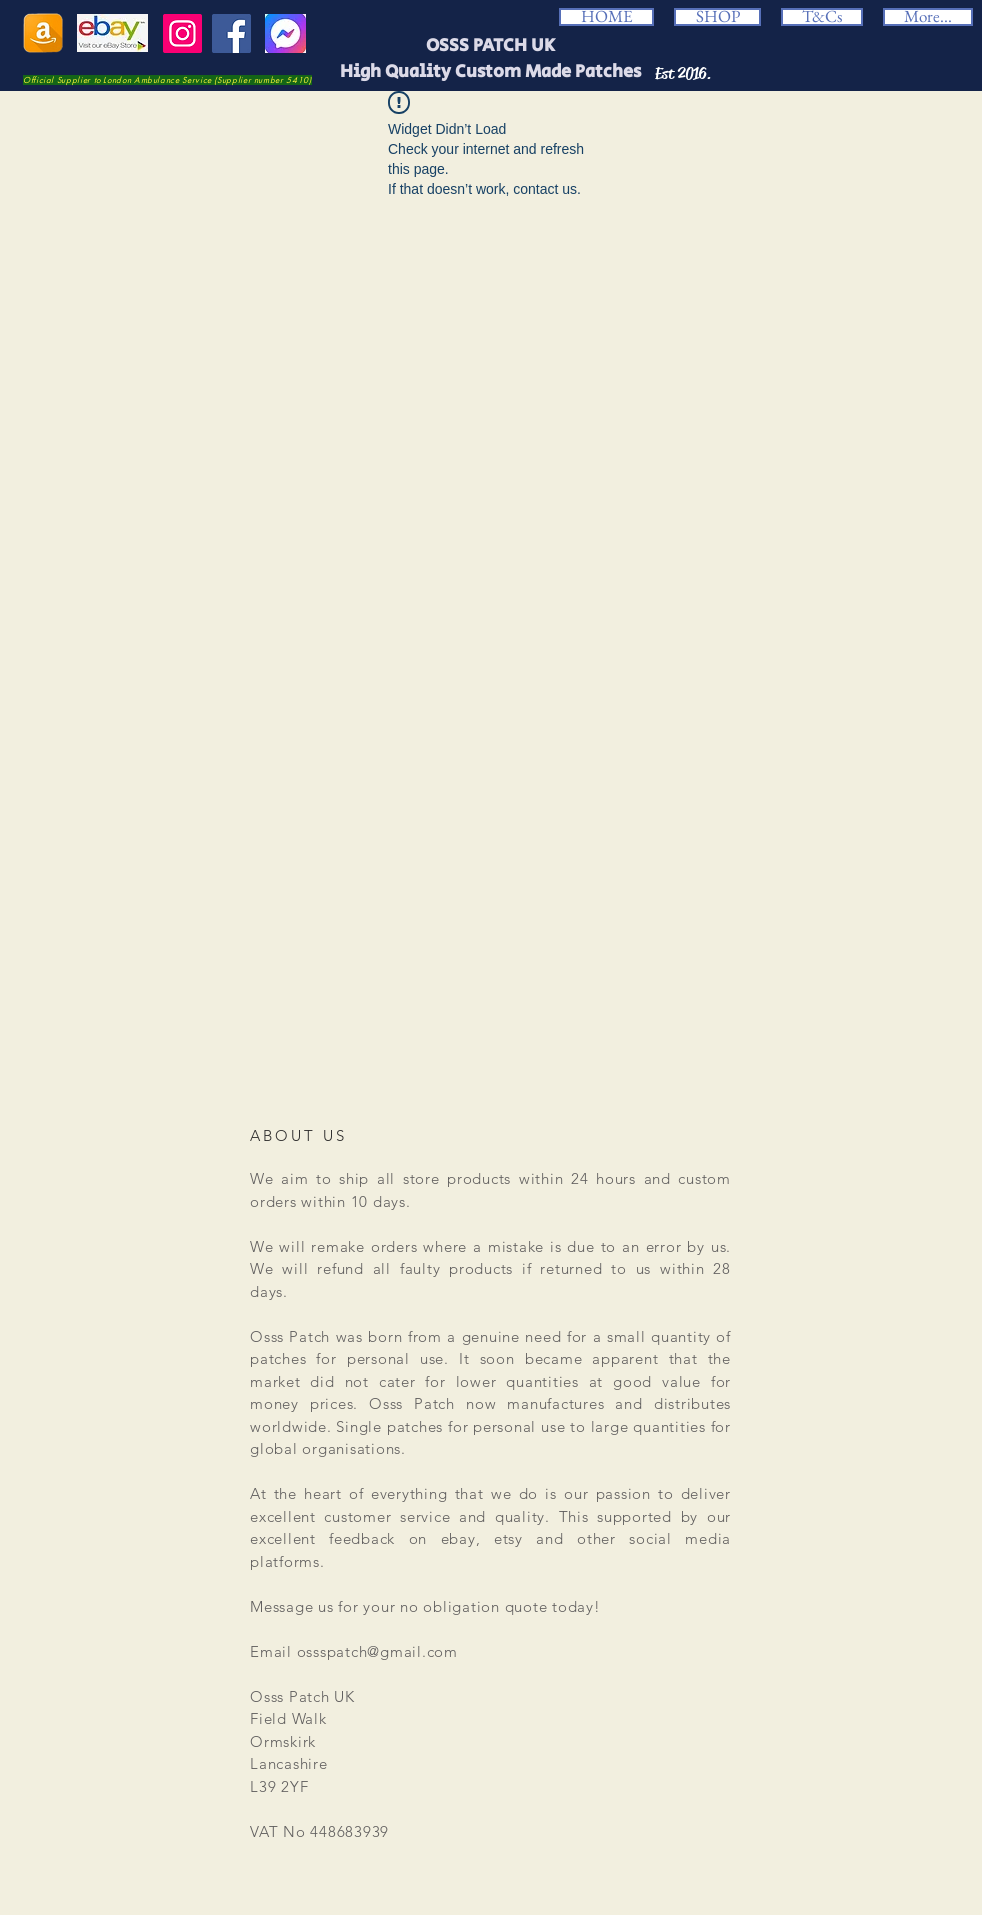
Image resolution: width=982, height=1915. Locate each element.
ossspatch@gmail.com (377, 1651)
